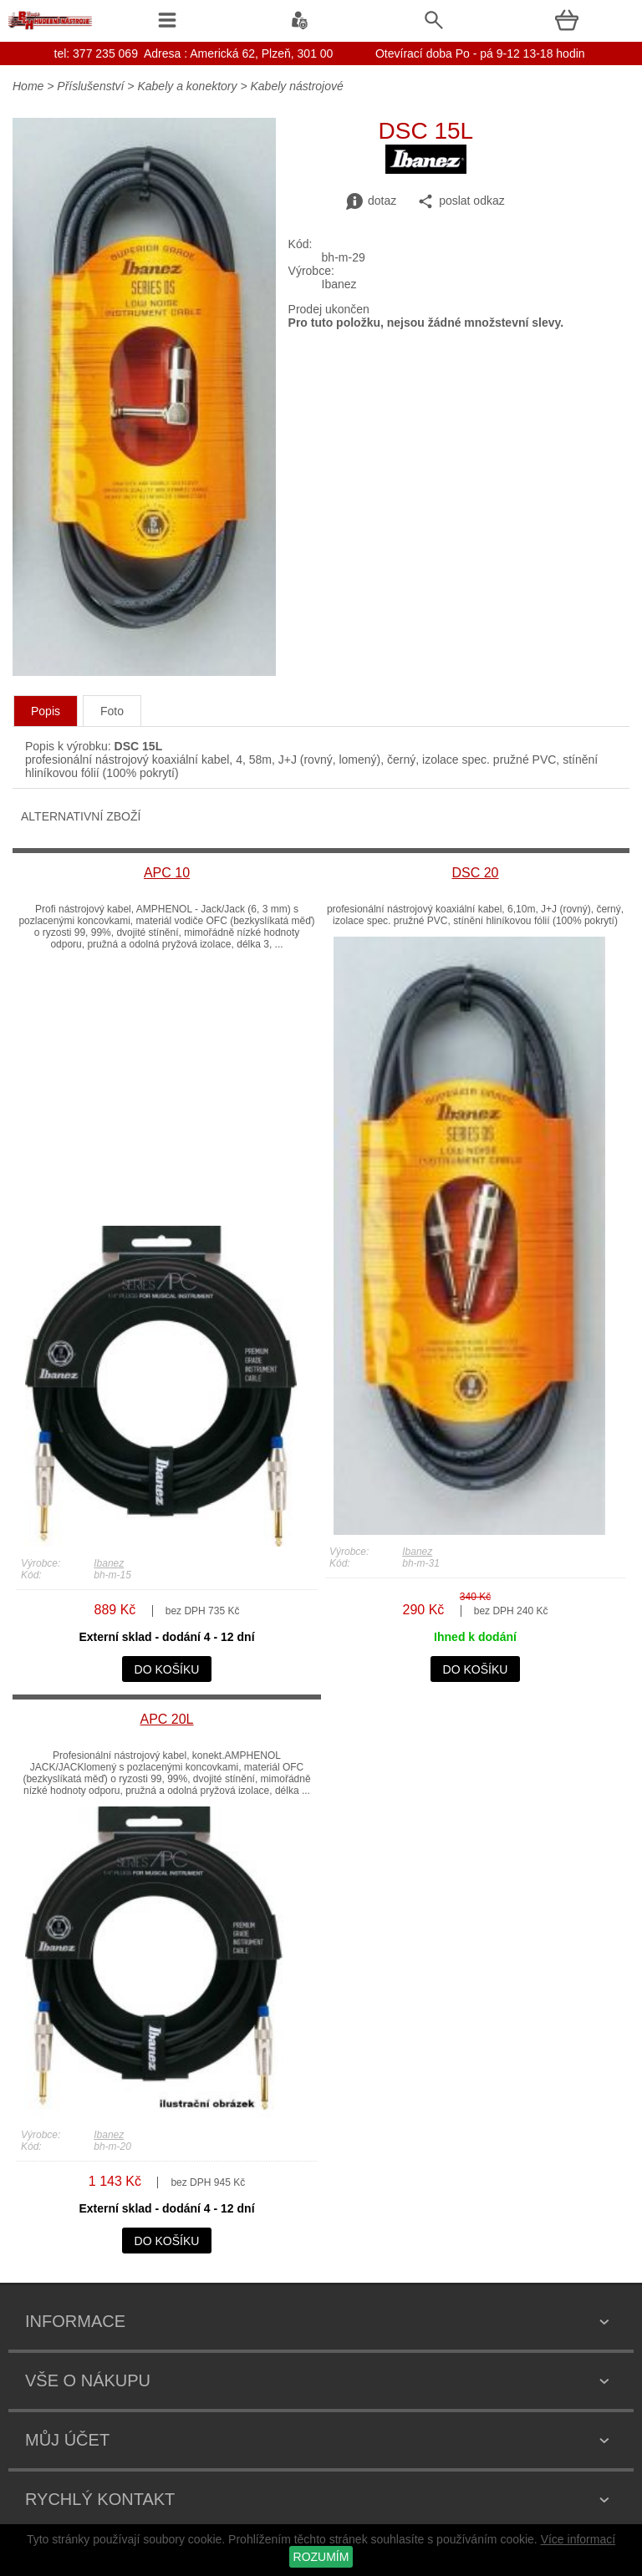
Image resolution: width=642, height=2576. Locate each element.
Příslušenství (92, 86)
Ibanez (109, 1563)
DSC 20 (474, 873)
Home (28, 86)
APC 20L (166, 1719)
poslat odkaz (461, 201)
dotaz (371, 201)
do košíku (167, 1669)
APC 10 (167, 873)
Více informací (578, 2539)
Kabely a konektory (187, 86)
